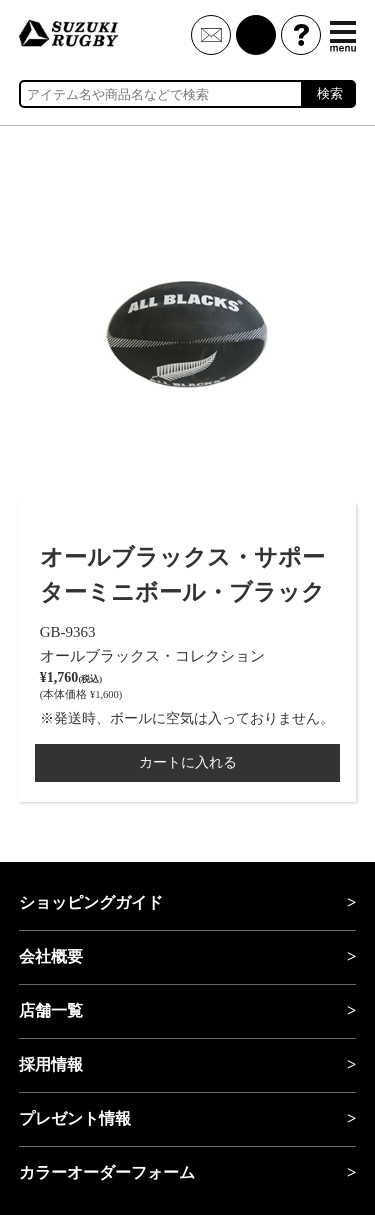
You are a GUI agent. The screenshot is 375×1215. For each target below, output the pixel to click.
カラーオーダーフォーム (107, 1172)
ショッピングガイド (91, 902)
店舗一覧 (51, 1010)
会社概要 (51, 956)
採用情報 (51, 1064)
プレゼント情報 (75, 1118)
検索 (330, 93)
